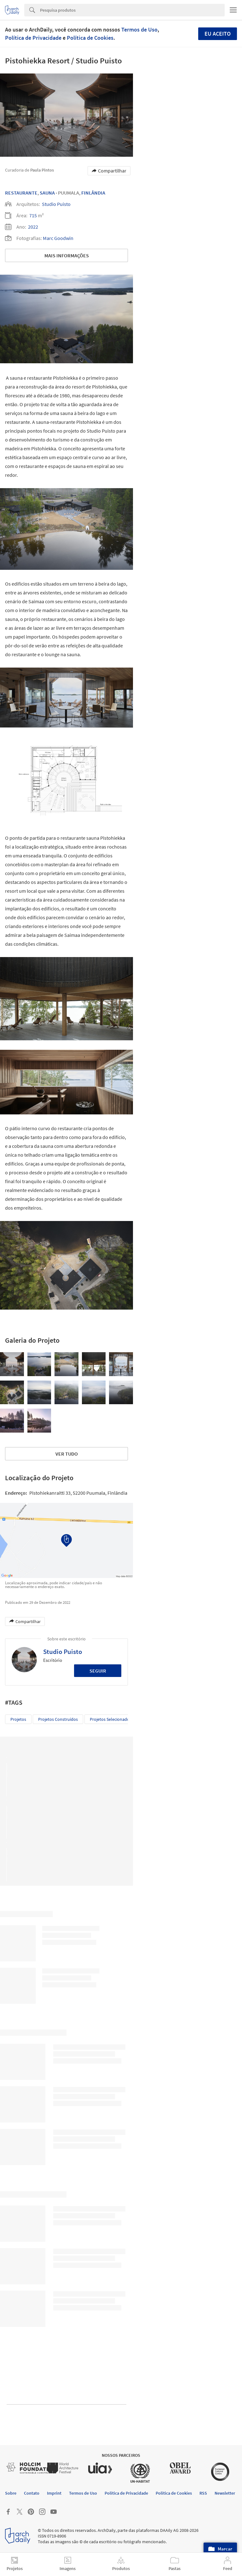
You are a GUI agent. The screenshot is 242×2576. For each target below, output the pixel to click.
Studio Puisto (56, 204)
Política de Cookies (90, 37)
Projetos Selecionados (110, 1719)
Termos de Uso (139, 29)
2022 (33, 227)
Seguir (97, 1671)
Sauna (47, 193)
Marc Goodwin (58, 238)
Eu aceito (218, 33)
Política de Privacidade (33, 37)
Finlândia (93, 193)
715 (33, 215)
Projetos (18, 1719)
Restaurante (21, 193)
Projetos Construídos (58, 1719)
